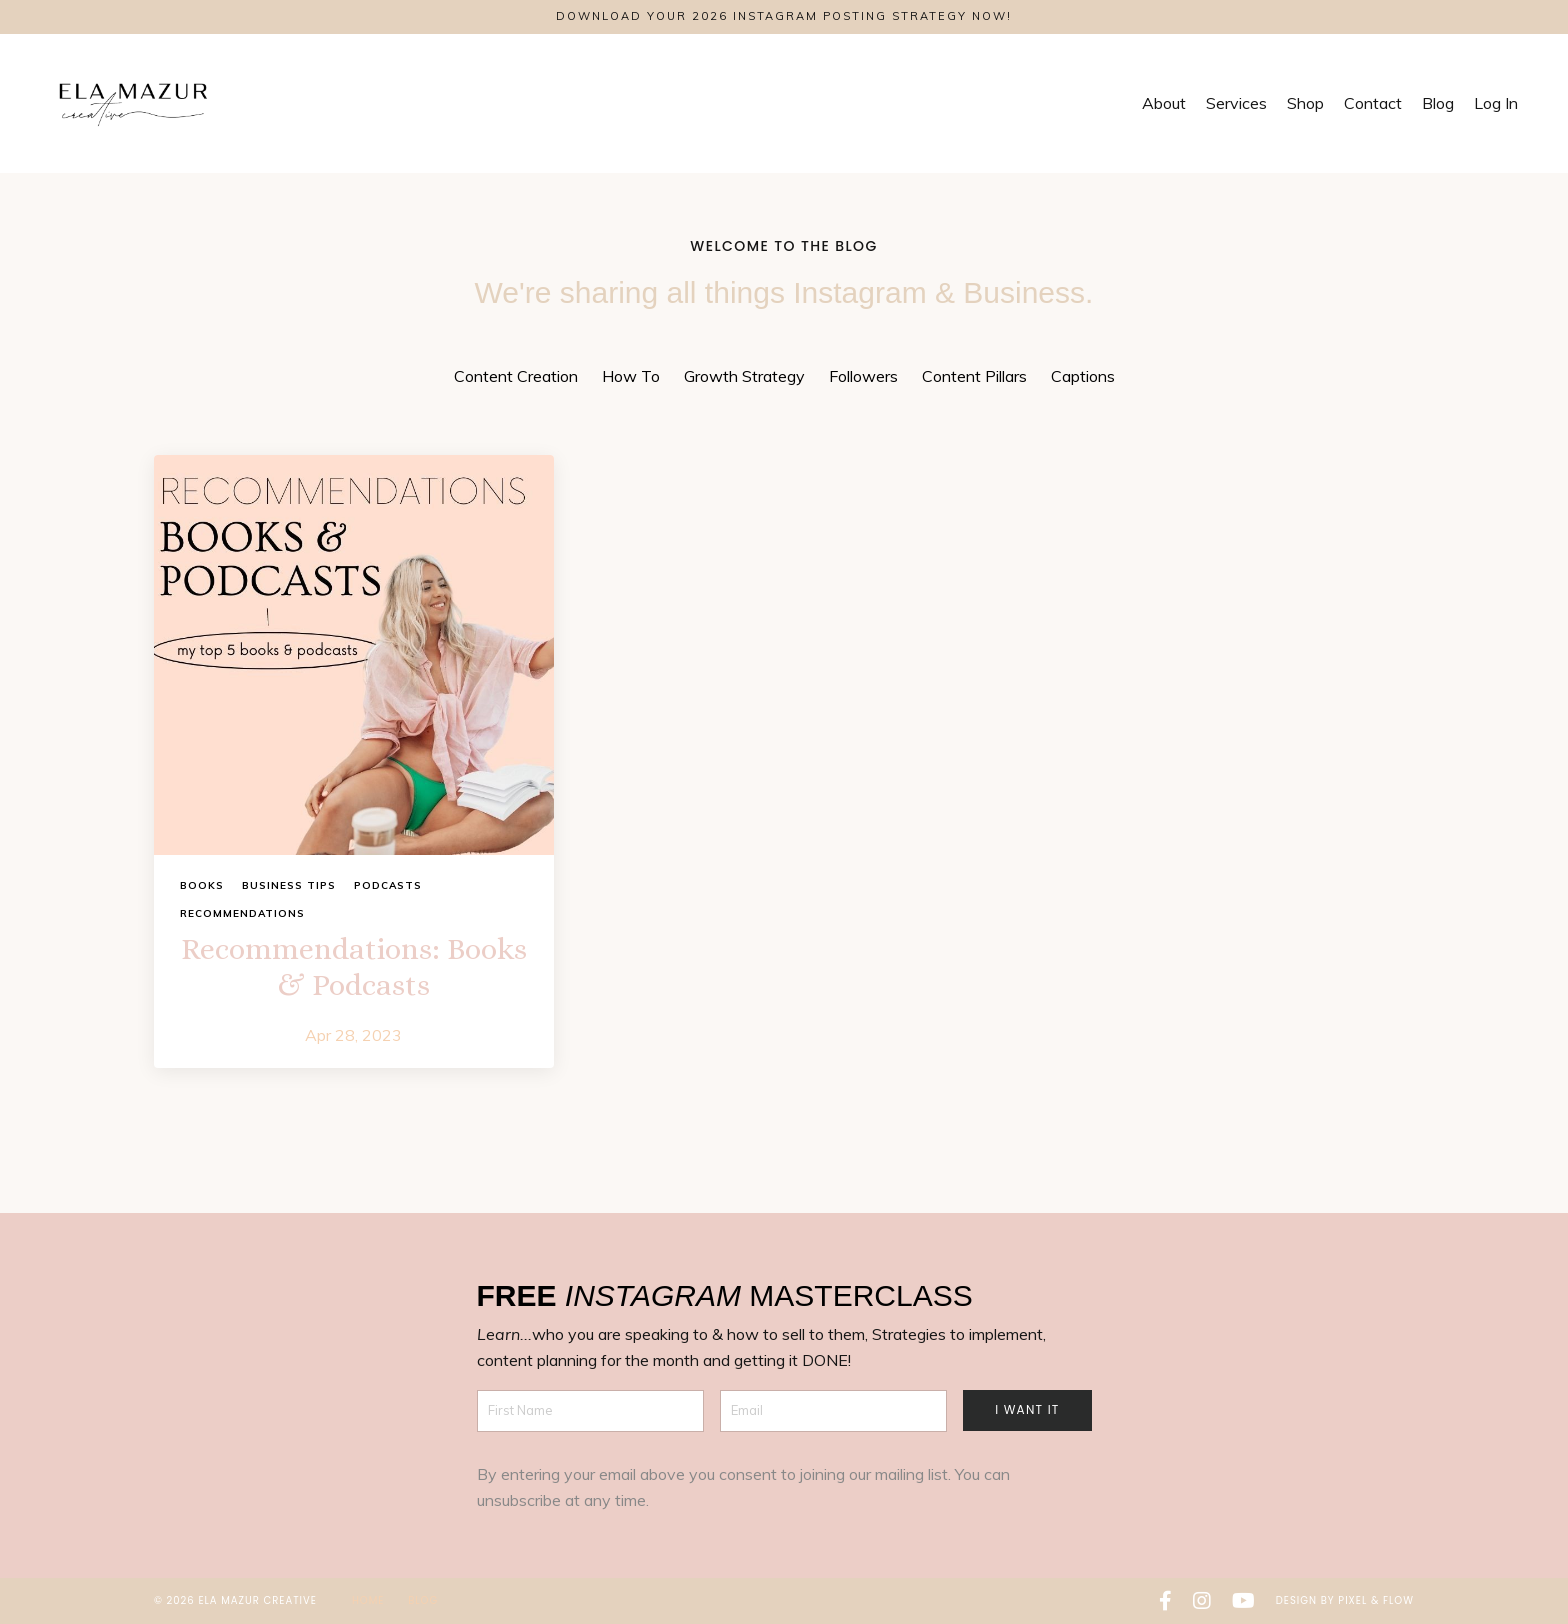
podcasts (388, 885)
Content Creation (516, 376)
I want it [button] (1027, 1409)
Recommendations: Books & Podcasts (354, 967)
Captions (1083, 376)
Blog (1438, 103)
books (202, 885)
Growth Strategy (744, 376)
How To (631, 376)
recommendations (242, 913)
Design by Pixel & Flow (1345, 1600)
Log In (1496, 103)
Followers (863, 376)
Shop (1305, 103)
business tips (289, 885)
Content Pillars (974, 376)
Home (370, 1600)
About (1164, 103)
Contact (1373, 103)
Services (1236, 103)
